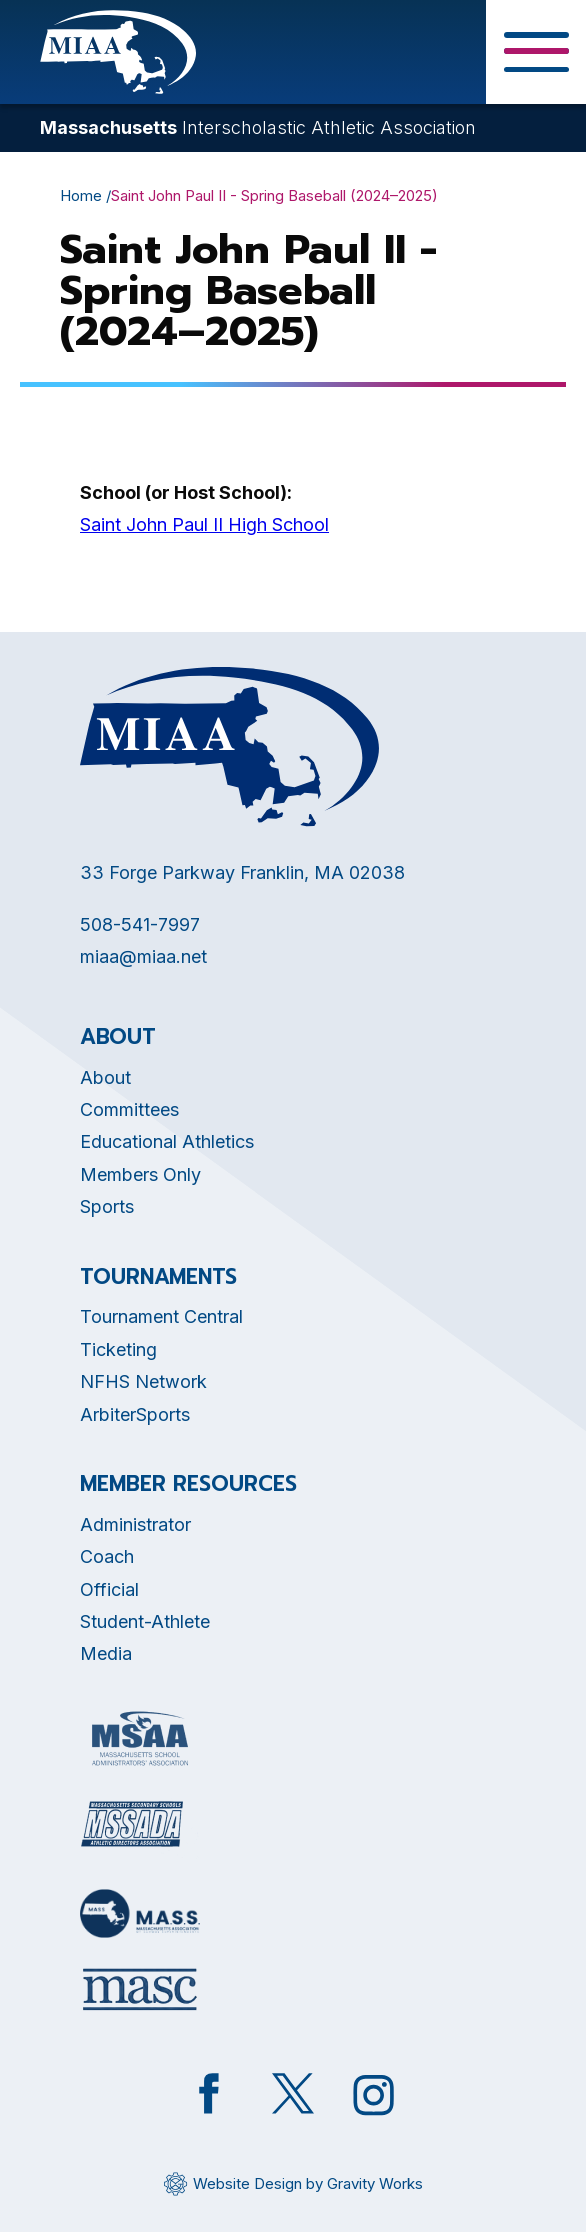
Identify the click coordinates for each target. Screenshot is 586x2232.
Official (109, 1589)
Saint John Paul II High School (204, 524)
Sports (107, 1206)
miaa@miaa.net (143, 956)
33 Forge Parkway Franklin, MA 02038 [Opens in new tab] (242, 872)
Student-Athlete (145, 1621)
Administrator (135, 1524)
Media (106, 1653)
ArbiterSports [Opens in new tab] (135, 1414)
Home (81, 195)
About (105, 1077)
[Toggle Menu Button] (536, 52)
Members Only (140, 1174)
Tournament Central (161, 1316)
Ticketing (118, 1349)
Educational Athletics (167, 1141)
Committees (129, 1109)
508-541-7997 (140, 924)
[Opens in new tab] (140, 1738)
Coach (107, 1556)
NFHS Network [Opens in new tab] (143, 1381)
